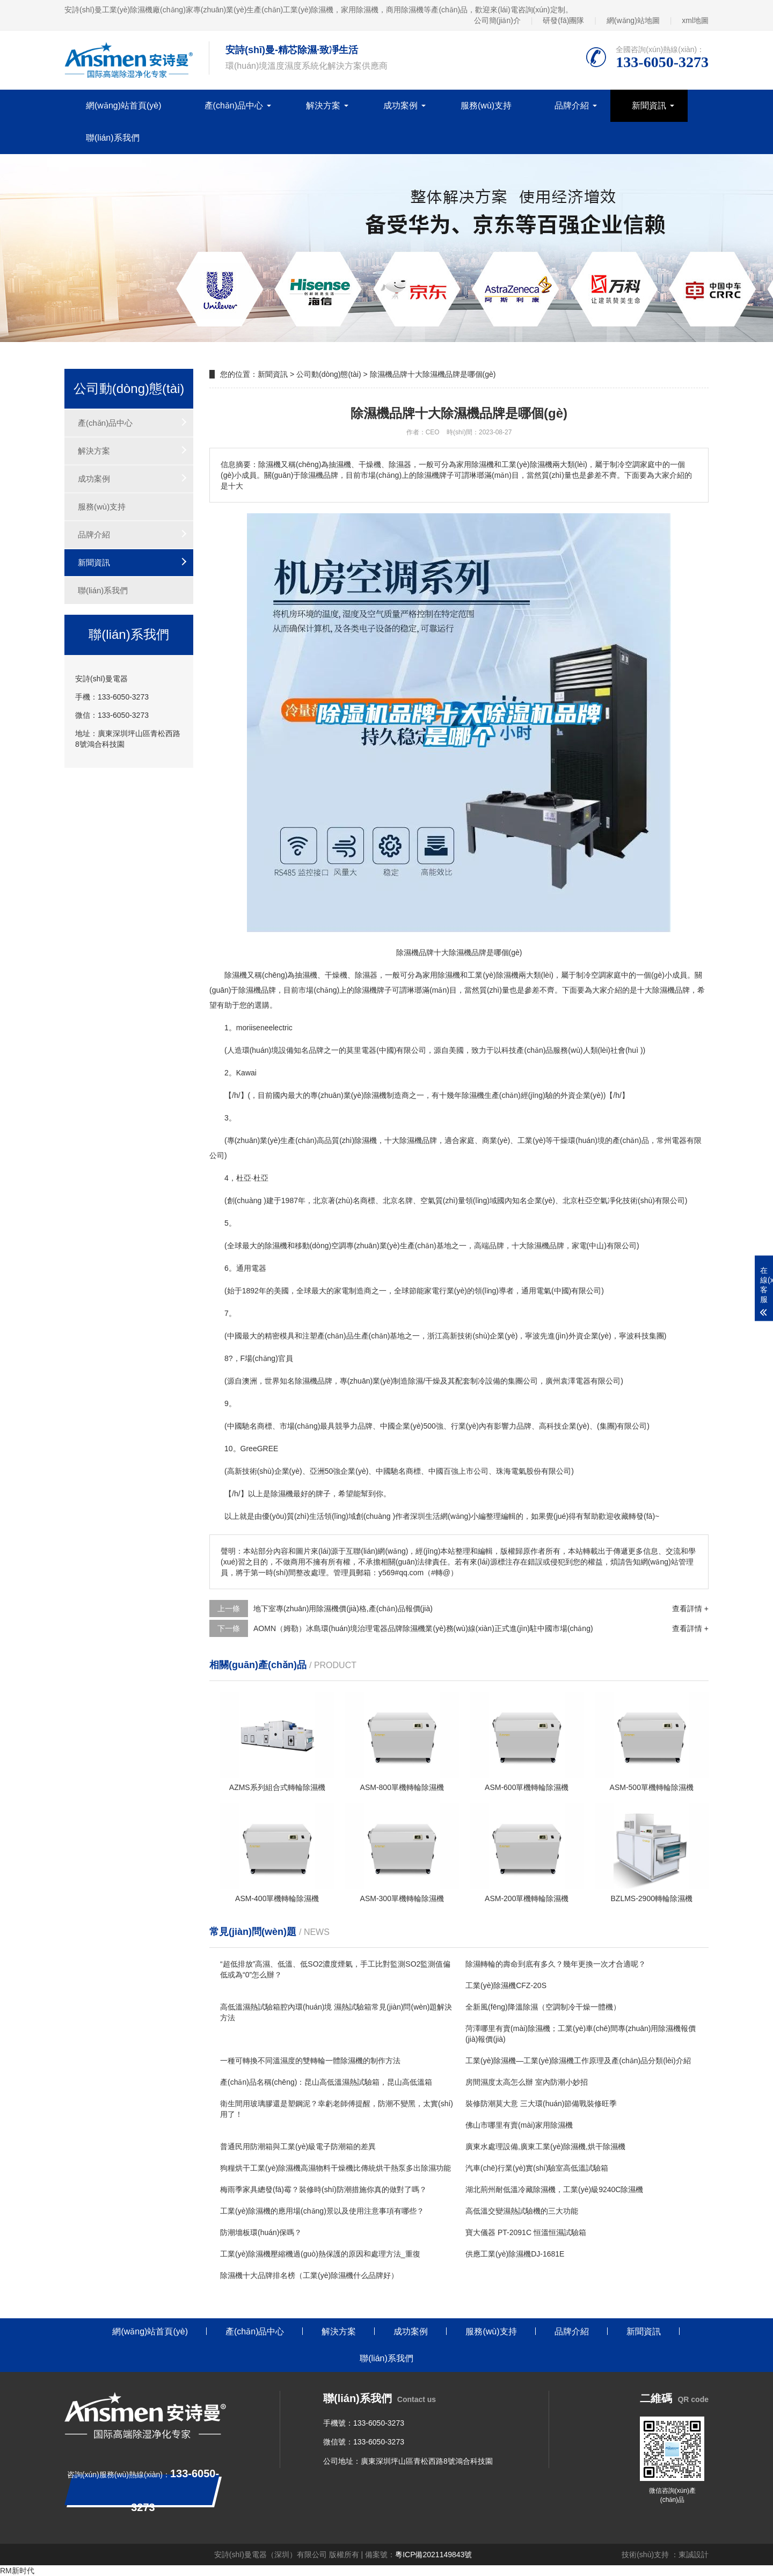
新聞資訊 (649, 105)
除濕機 (235, 975)
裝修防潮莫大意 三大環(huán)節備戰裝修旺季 (541, 2103)
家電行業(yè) (445, 1290)
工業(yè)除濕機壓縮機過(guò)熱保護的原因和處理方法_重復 (320, 2254)
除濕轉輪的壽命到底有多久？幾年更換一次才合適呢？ (555, 1964)
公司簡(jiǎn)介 (497, 20)
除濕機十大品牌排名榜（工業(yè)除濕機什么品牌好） (309, 2275)
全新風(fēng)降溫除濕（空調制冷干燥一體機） (543, 2007)
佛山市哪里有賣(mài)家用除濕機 (519, 2125)
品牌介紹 (572, 105)
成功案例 (400, 105)
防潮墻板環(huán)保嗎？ (261, 2232)
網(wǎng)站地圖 (633, 20)
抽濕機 (306, 975)
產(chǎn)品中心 (234, 105)
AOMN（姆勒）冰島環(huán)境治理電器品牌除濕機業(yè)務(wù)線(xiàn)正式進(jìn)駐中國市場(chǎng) (423, 1628)
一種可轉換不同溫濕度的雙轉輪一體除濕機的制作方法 (310, 2060)
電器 (368, 1050)
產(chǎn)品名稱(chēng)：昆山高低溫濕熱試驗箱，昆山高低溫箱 (326, 2082)
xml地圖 (695, 20)
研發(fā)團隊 (563, 20)
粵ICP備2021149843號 (433, 2554)
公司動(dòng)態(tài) (328, 374)
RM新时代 (17, 2570)
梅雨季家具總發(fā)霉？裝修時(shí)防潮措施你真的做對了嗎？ (323, 2189)
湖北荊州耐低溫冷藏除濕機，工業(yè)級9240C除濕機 (554, 2189)
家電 (579, 1245)
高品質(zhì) (335, 1140)
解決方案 (323, 105)
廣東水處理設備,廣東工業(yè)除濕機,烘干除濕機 (545, 2146)
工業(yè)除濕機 (493, 975)
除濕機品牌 (257, 990)
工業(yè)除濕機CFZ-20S (505, 1985)
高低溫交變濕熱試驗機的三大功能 (521, 2211)
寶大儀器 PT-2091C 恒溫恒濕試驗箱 (525, 2232)
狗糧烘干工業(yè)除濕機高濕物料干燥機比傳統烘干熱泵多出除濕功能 (335, 2168)
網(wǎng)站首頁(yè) (124, 105)
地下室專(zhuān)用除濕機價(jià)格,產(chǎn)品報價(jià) (343, 1608)
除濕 (362, 975)
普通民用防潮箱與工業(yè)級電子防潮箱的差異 (298, 2146)
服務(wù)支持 (486, 105)
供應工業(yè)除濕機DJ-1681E (514, 2254)
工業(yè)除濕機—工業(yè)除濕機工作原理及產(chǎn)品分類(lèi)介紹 (577, 2060)
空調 (598, 975)
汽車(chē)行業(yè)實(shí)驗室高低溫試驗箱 (536, 2168)
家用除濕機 (441, 975)
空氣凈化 (608, 1200)
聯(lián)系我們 (113, 137)
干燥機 (336, 975)
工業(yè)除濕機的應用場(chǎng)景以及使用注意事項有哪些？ (322, 2211)
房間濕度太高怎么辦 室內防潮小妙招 (526, 2082)
